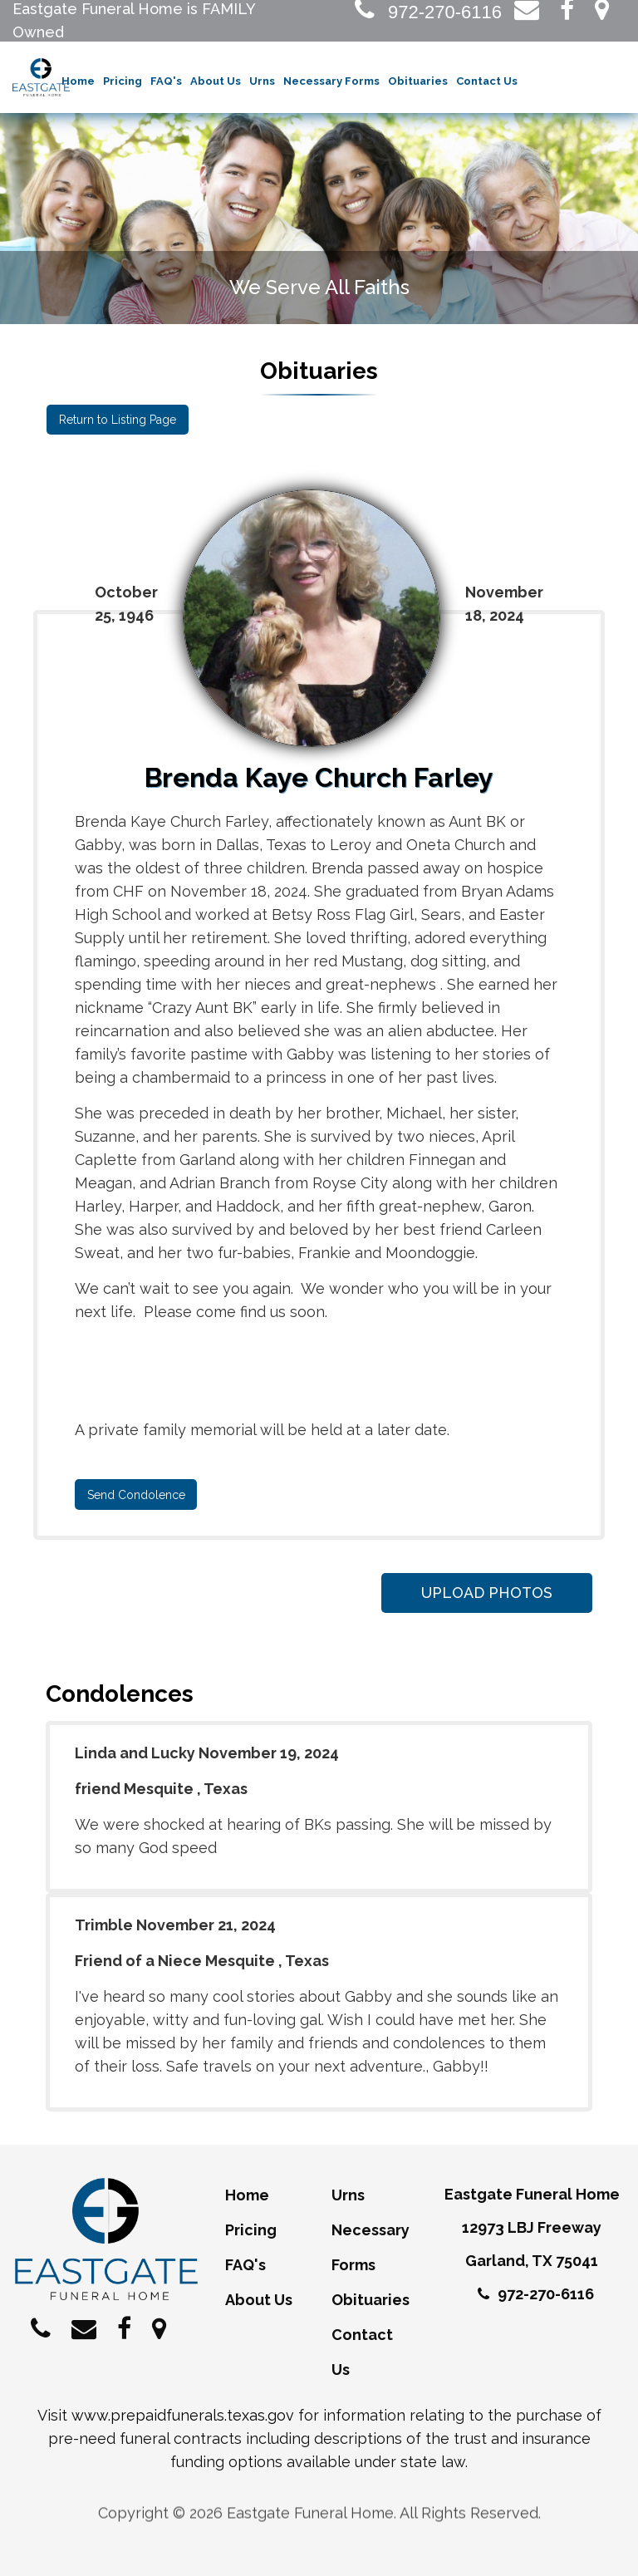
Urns (262, 82)
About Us (215, 82)
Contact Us (487, 82)
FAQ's (166, 82)
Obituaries (418, 82)
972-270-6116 (428, 12)
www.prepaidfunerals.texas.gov (182, 2415)
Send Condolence (136, 1495)
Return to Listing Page (116, 422)
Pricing (122, 82)
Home (78, 82)
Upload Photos (483, 1592)
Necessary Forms (331, 82)
